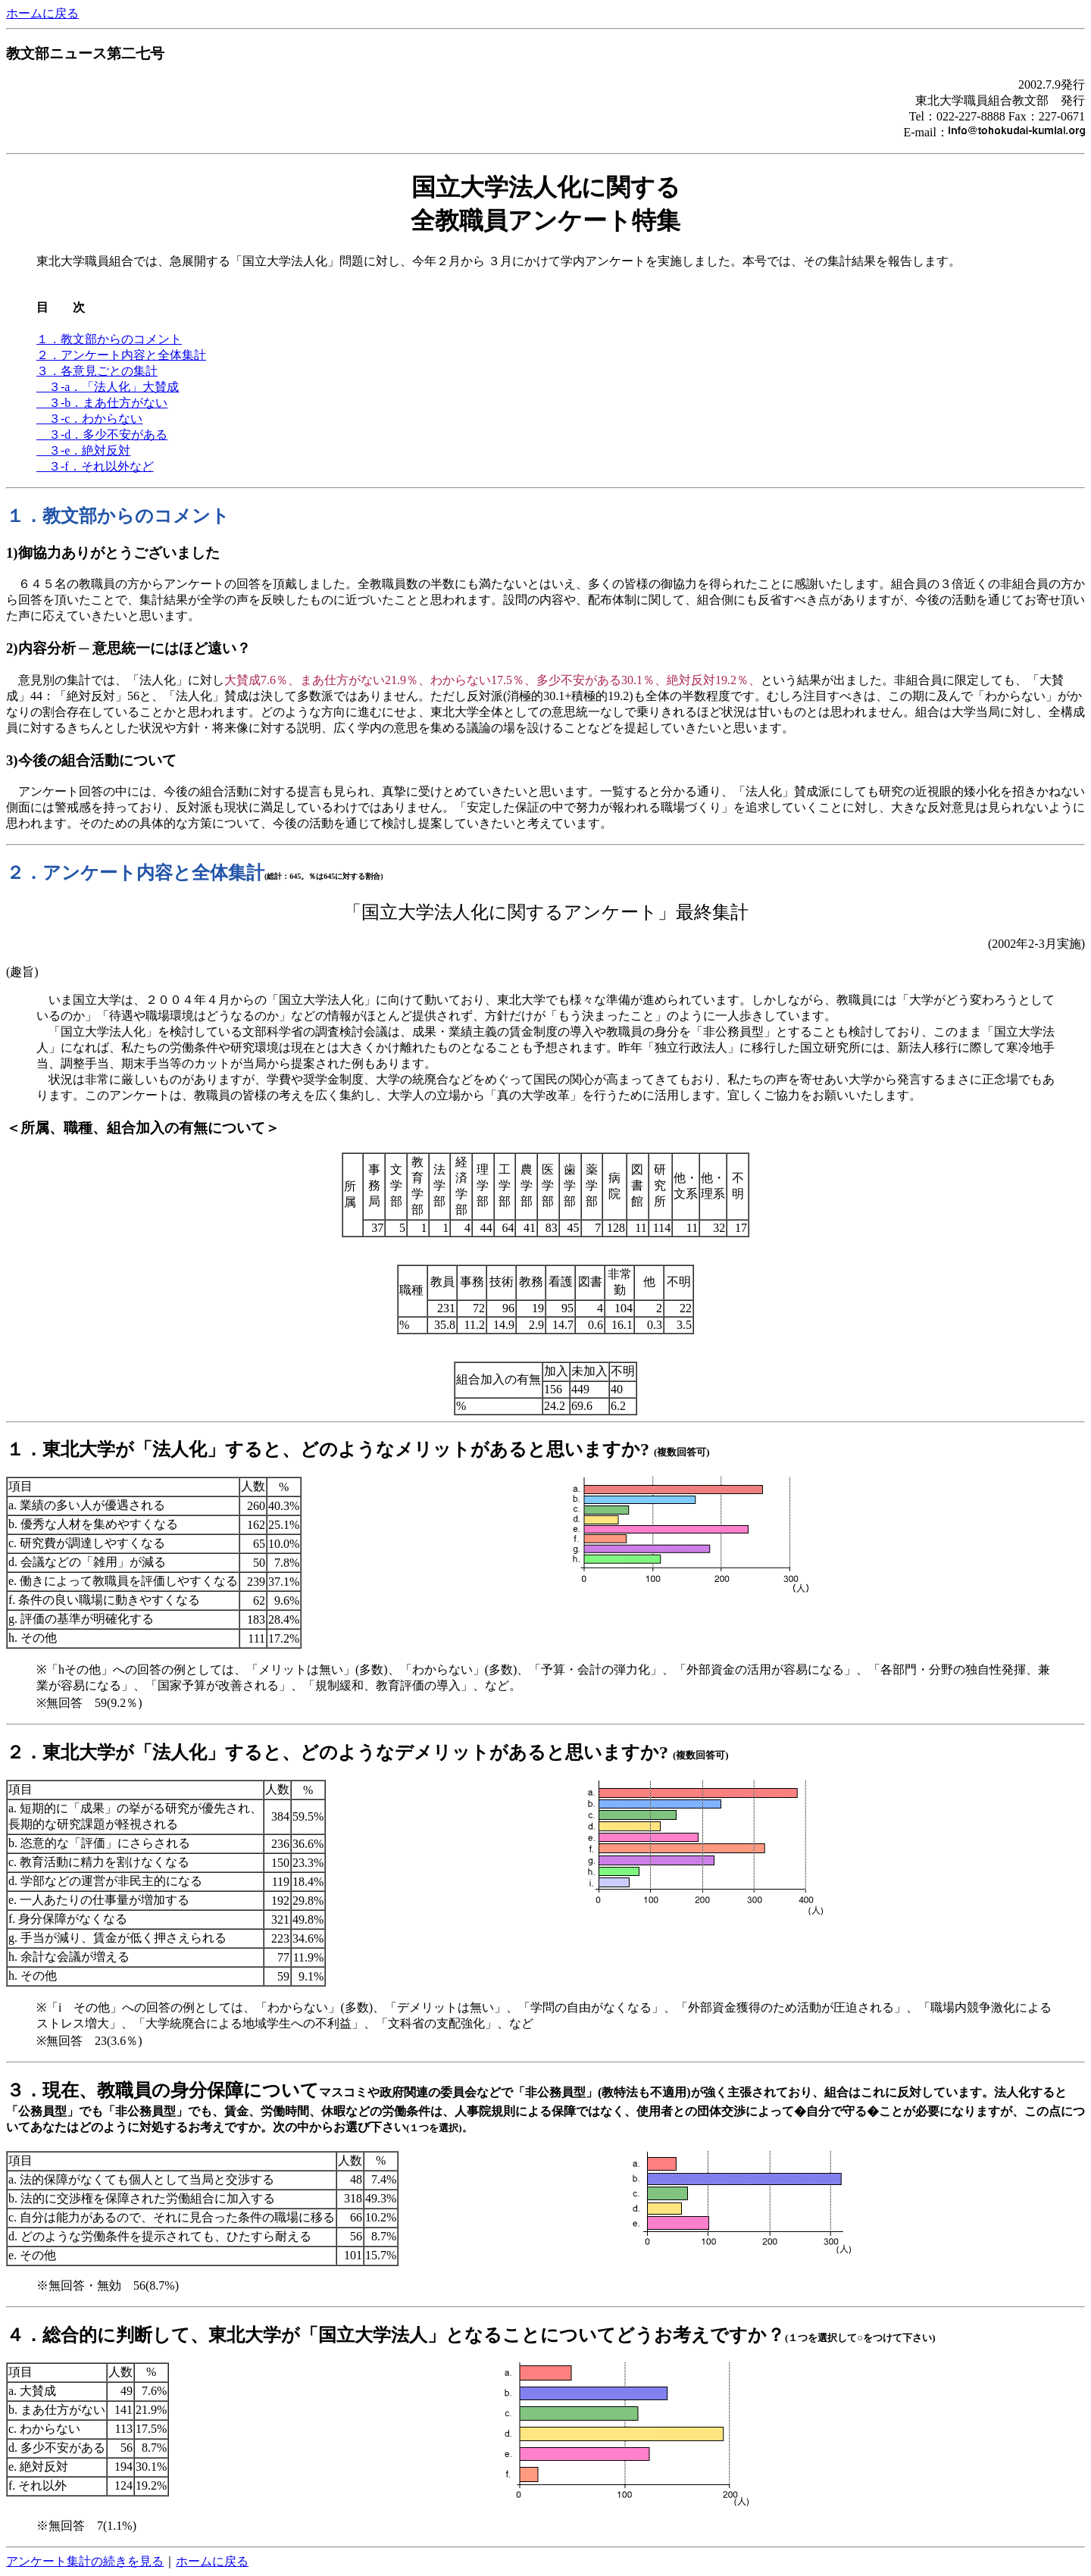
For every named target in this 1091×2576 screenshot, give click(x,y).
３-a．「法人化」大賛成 (107, 386)
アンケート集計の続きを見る (85, 2561)
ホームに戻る (42, 13)
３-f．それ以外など (95, 466)
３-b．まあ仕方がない (101, 402)
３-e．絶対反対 (83, 450)
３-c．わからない (89, 418)
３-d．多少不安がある (101, 434)
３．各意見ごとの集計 (97, 370)
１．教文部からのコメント (109, 339)
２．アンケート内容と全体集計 (121, 355)
